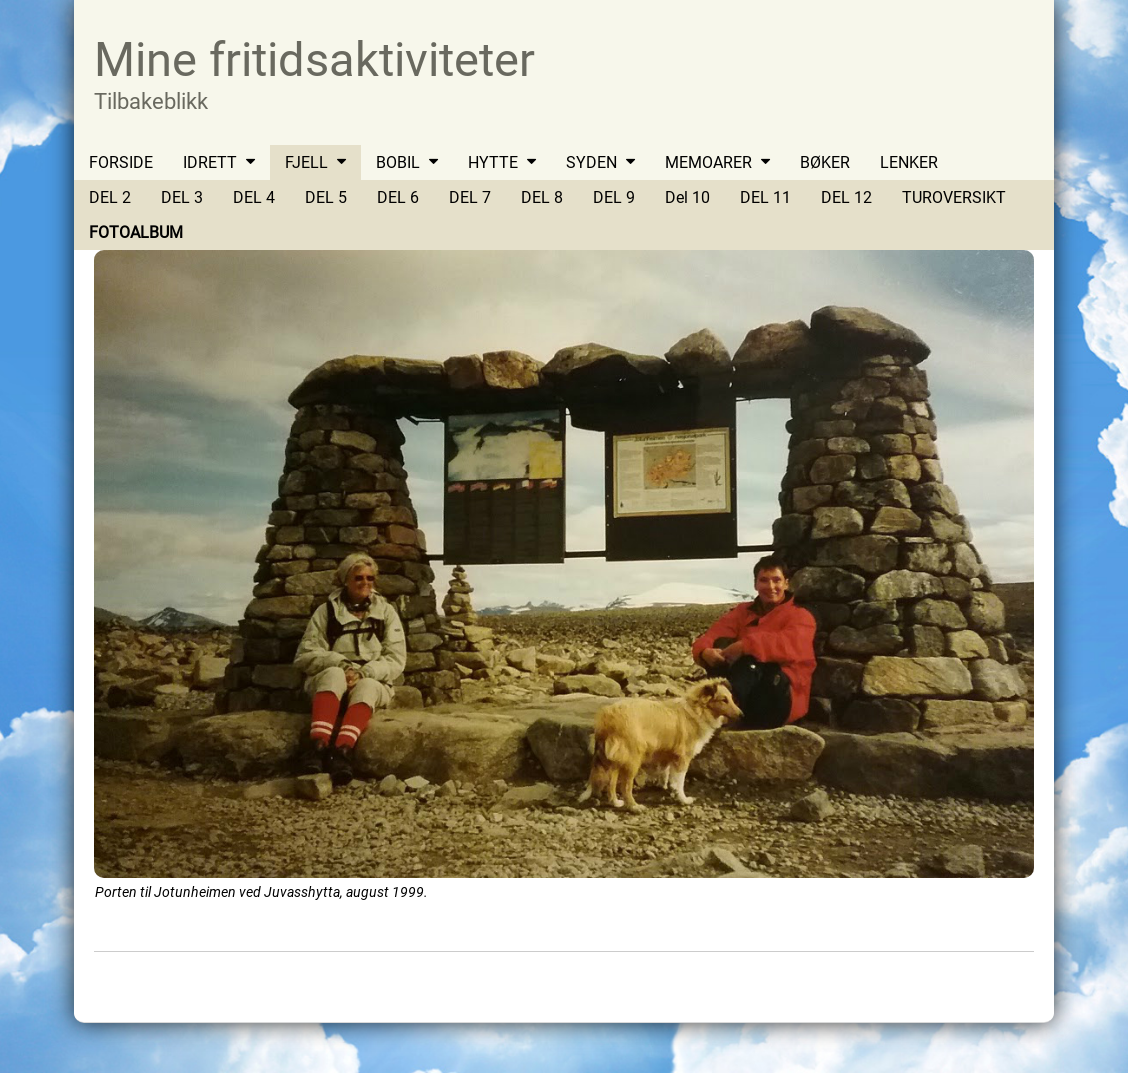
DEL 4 (254, 197)
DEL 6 (398, 197)
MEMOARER (708, 162)
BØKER (825, 162)
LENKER (909, 162)
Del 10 (687, 197)
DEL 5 (326, 197)
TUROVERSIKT (954, 197)
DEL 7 (470, 197)
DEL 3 (182, 197)
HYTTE (493, 162)
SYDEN (591, 162)
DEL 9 (614, 197)
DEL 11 (765, 197)
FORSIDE (121, 162)
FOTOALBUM (136, 232)
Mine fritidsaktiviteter (314, 59)
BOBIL (398, 162)
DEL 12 (846, 197)
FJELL (306, 162)
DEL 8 (542, 197)
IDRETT (210, 162)
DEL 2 (110, 197)
